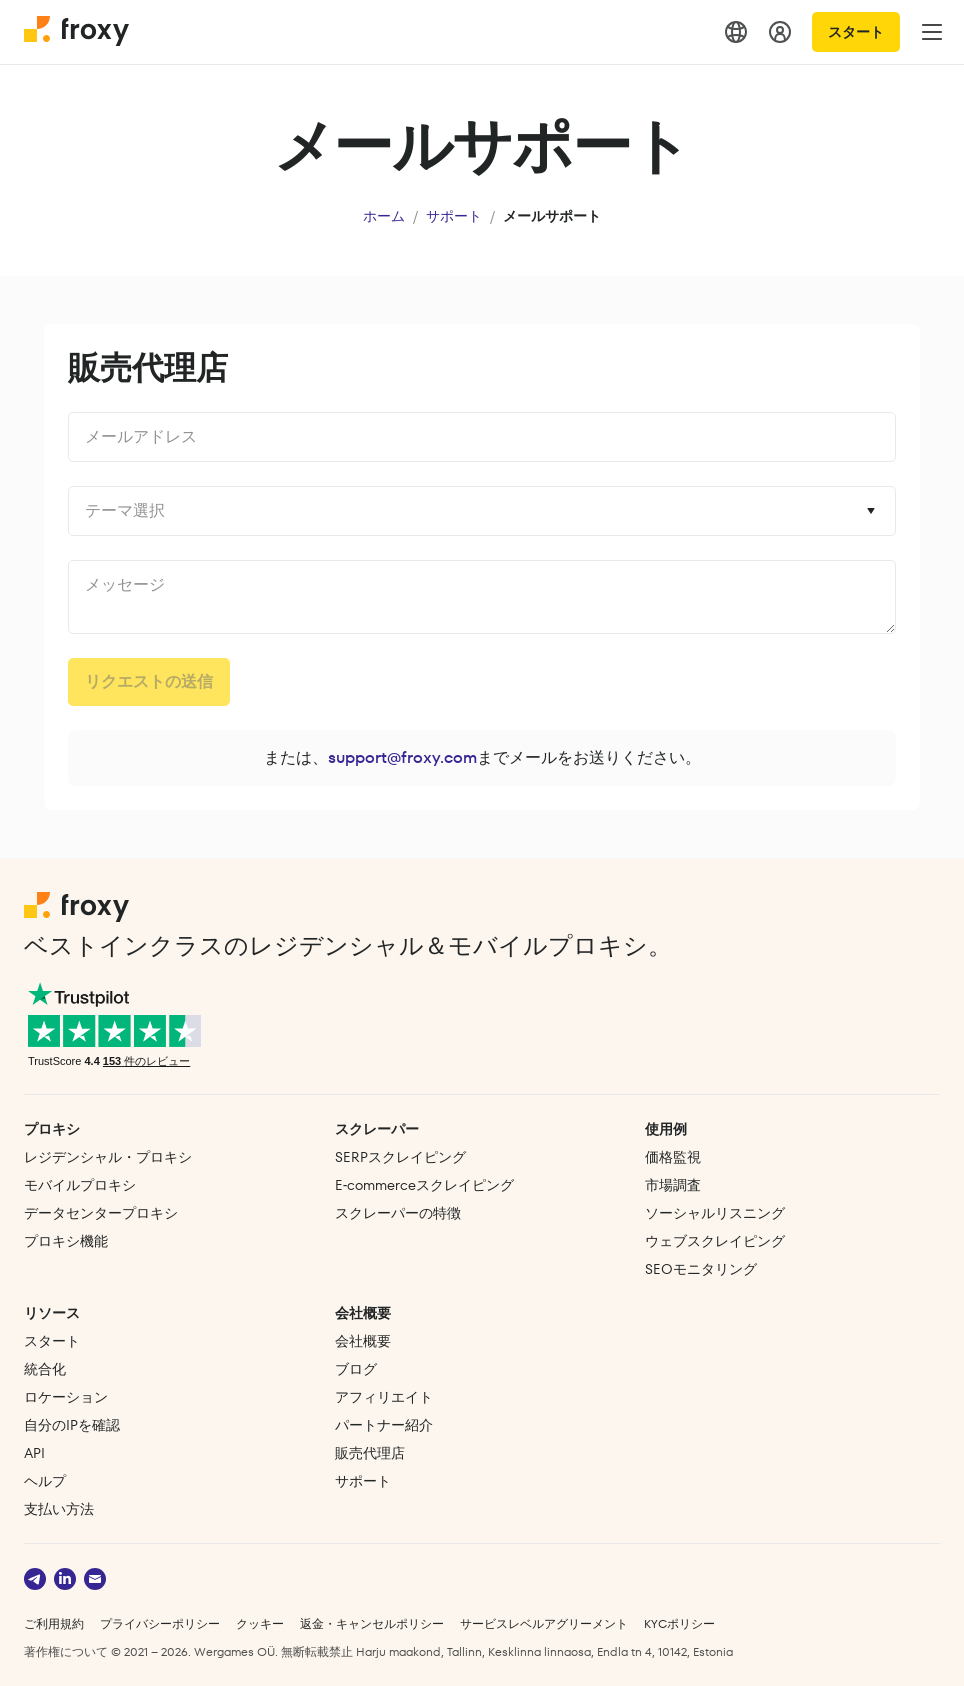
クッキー (260, 1623)
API (34, 1453)
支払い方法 (59, 1509)
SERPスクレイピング (400, 1157)
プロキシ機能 (66, 1241)
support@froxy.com (402, 757)
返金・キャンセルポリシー (372, 1623)
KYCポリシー (679, 1623)
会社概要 (363, 1341)
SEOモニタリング (701, 1269)
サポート (454, 216)
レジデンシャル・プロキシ (108, 1157)
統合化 (45, 1369)
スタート (856, 32)
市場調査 (673, 1185)
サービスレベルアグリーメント (544, 1623)
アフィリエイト (384, 1397)
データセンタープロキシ (101, 1213)
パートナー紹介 (384, 1425)
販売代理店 (370, 1453)
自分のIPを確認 (72, 1425)
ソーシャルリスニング (715, 1213)
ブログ (356, 1369)
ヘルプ (45, 1481)
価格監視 (673, 1157)
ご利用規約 (54, 1623)
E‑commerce (425, 1185)
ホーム (384, 216)
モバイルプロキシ (80, 1185)
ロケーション (66, 1397)
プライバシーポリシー (160, 1623)
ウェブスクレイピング (715, 1241)
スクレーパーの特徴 (398, 1213)
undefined (482, 597)
